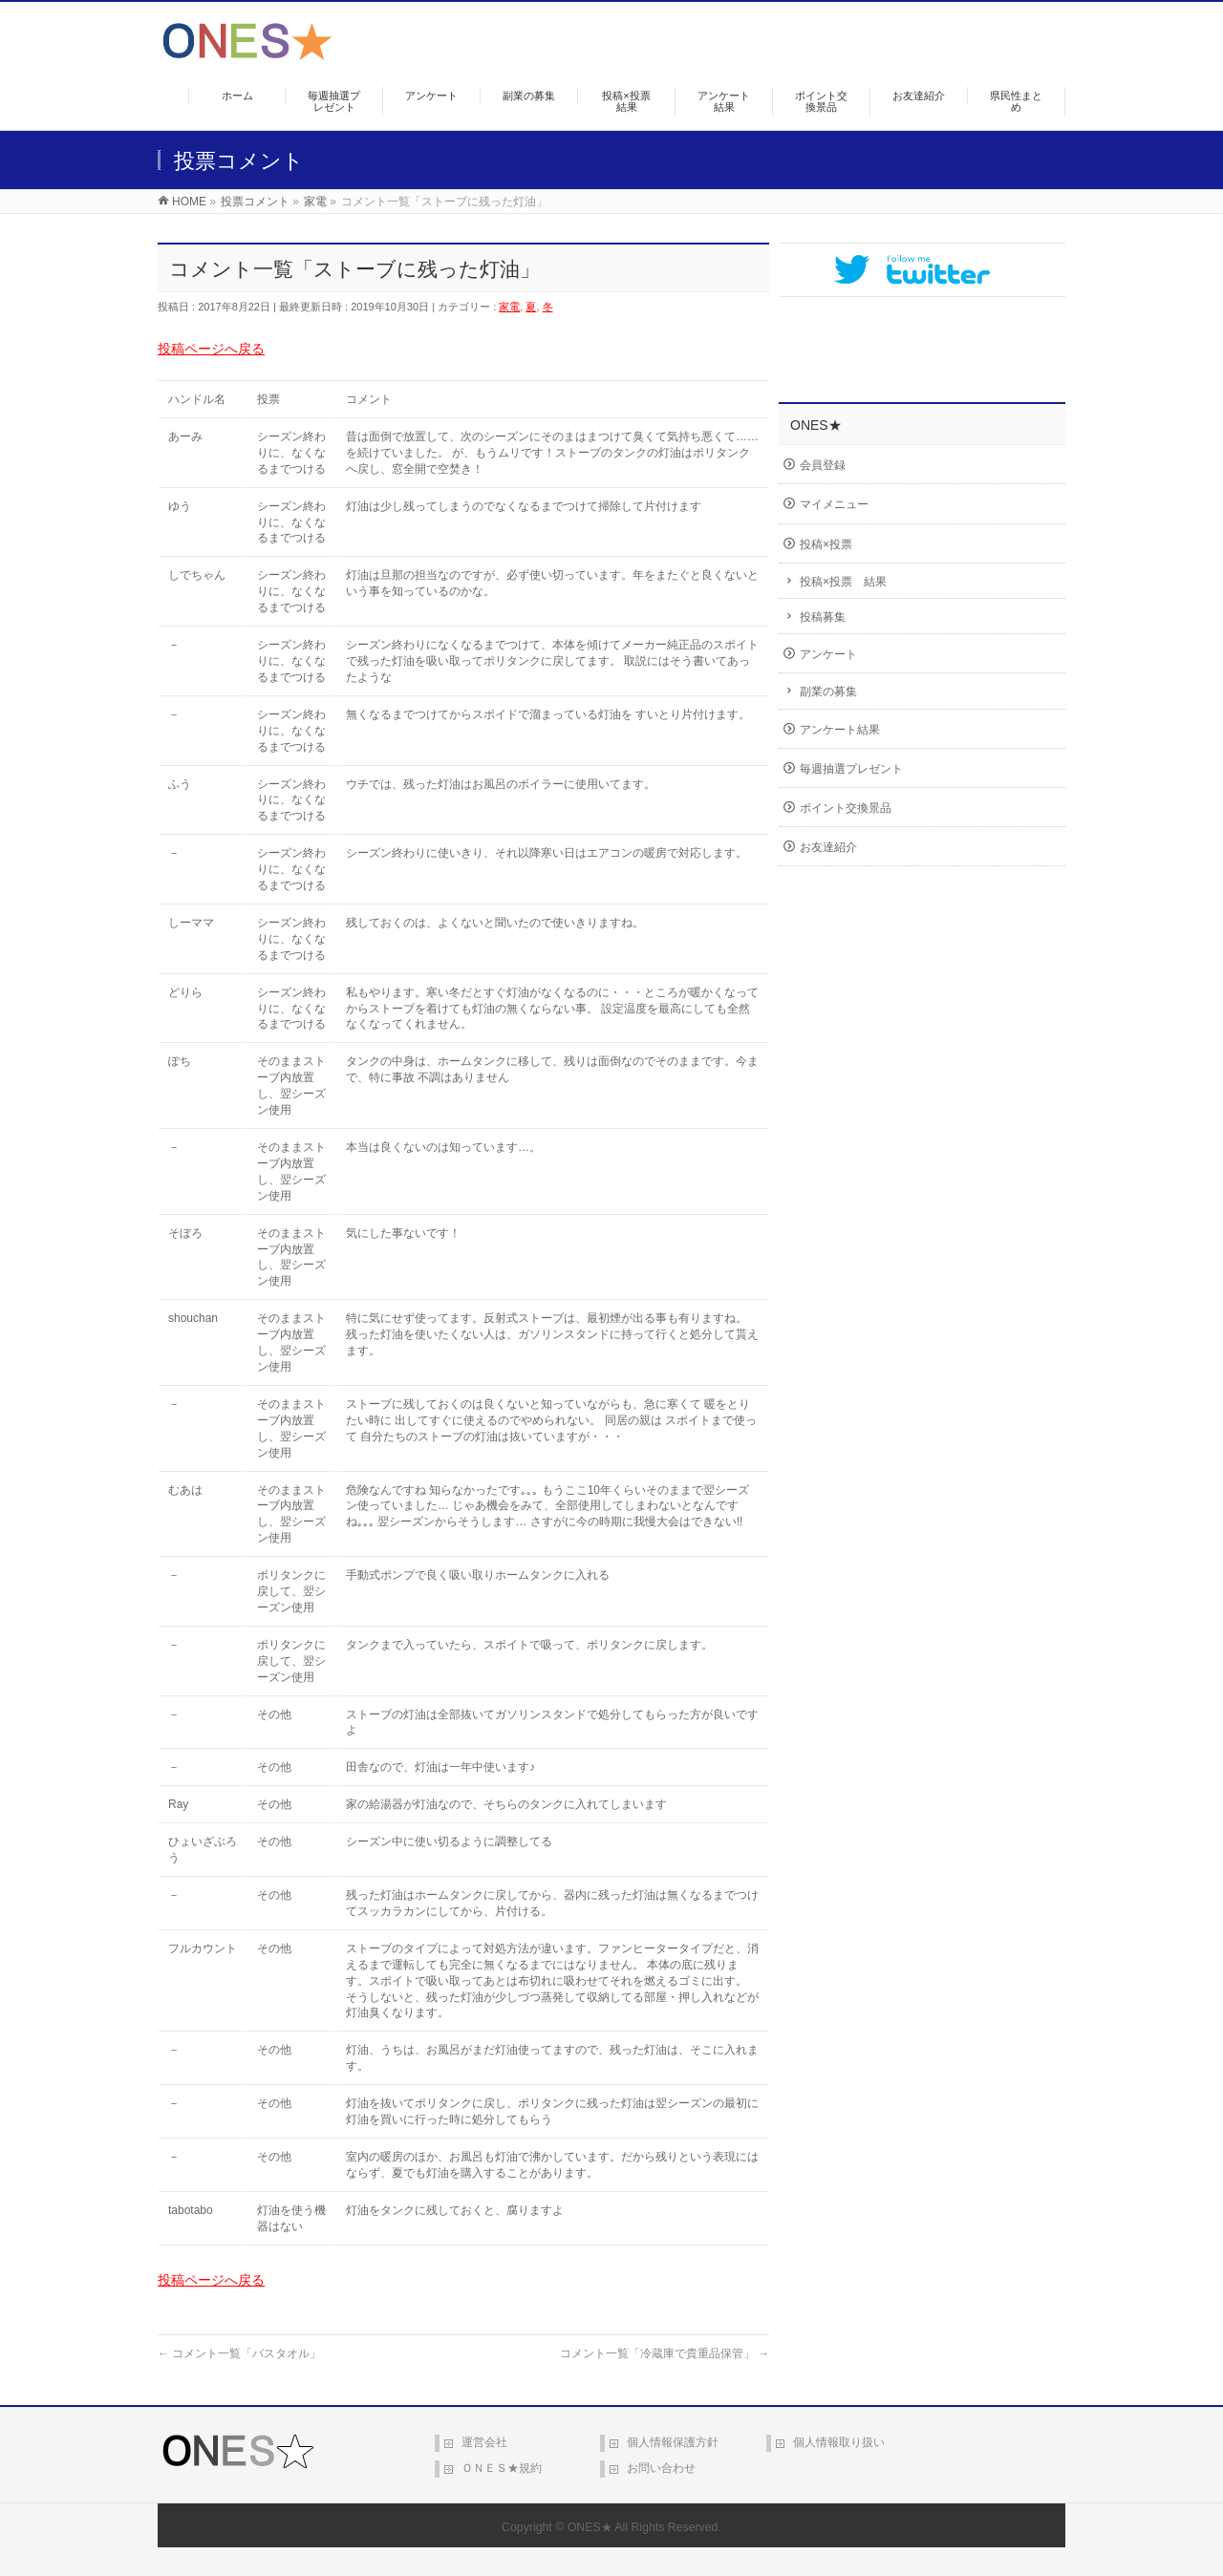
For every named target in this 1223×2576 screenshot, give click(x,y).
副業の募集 (828, 691)
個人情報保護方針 (673, 2442)
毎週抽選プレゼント (851, 769)
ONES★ (590, 2527)
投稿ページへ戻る (211, 348)
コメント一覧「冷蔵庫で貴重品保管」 (664, 2353)
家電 (509, 306)
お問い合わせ (661, 2468)
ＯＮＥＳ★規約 (501, 2468)
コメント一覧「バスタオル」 (239, 2353)
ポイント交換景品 (845, 808)
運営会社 (484, 2442)
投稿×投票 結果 (843, 581)
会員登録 (823, 465)
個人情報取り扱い (839, 2442)
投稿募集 (823, 617)
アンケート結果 (840, 729)
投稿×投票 (826, 544)
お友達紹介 (828, 847)
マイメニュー (834, 504)
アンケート (828, 654)
